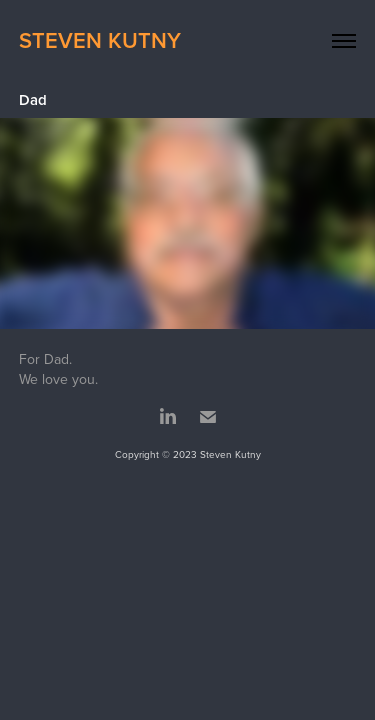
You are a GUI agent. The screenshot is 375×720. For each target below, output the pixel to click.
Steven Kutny (100, 40)
